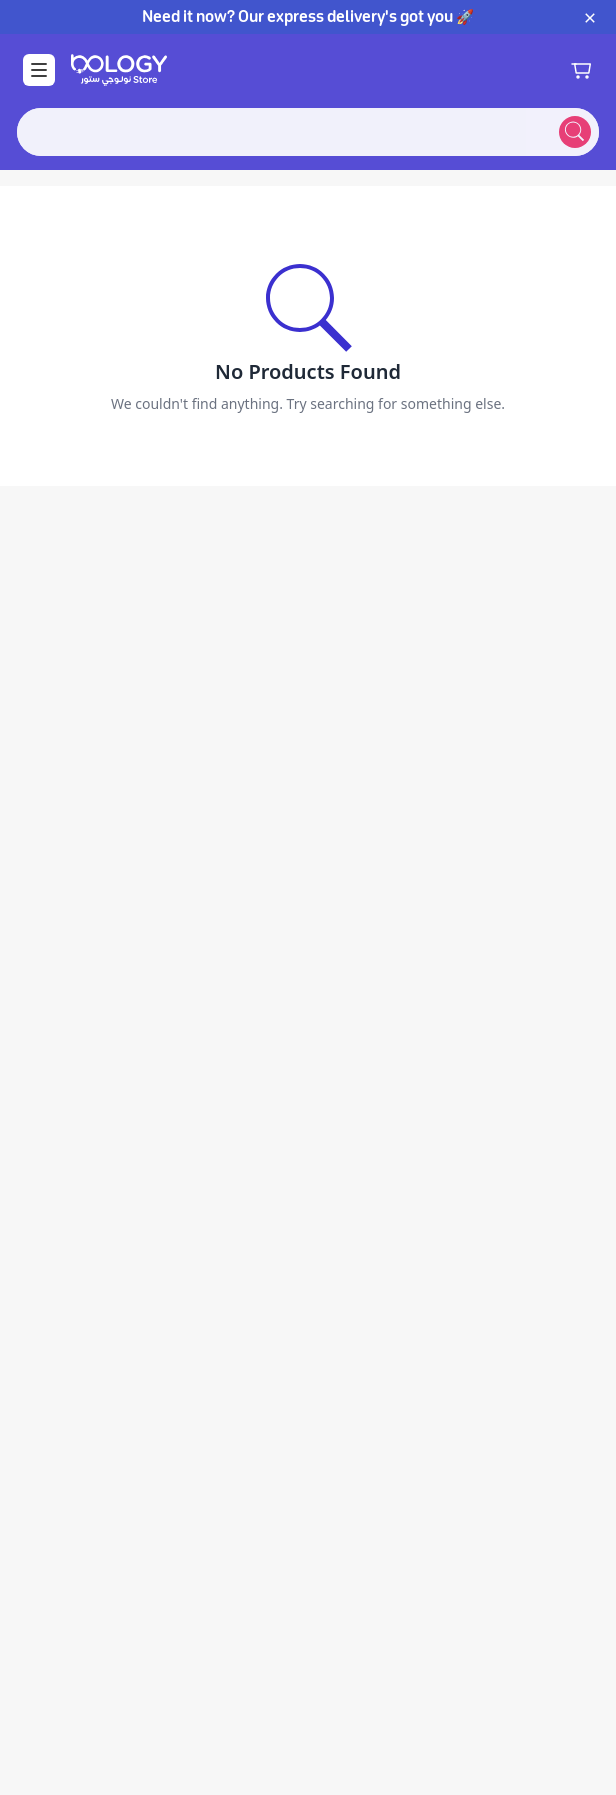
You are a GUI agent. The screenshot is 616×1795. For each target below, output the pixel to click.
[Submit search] (575, 132)
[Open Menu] (39, 70)
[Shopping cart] (581, 70)
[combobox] (284, 132)
